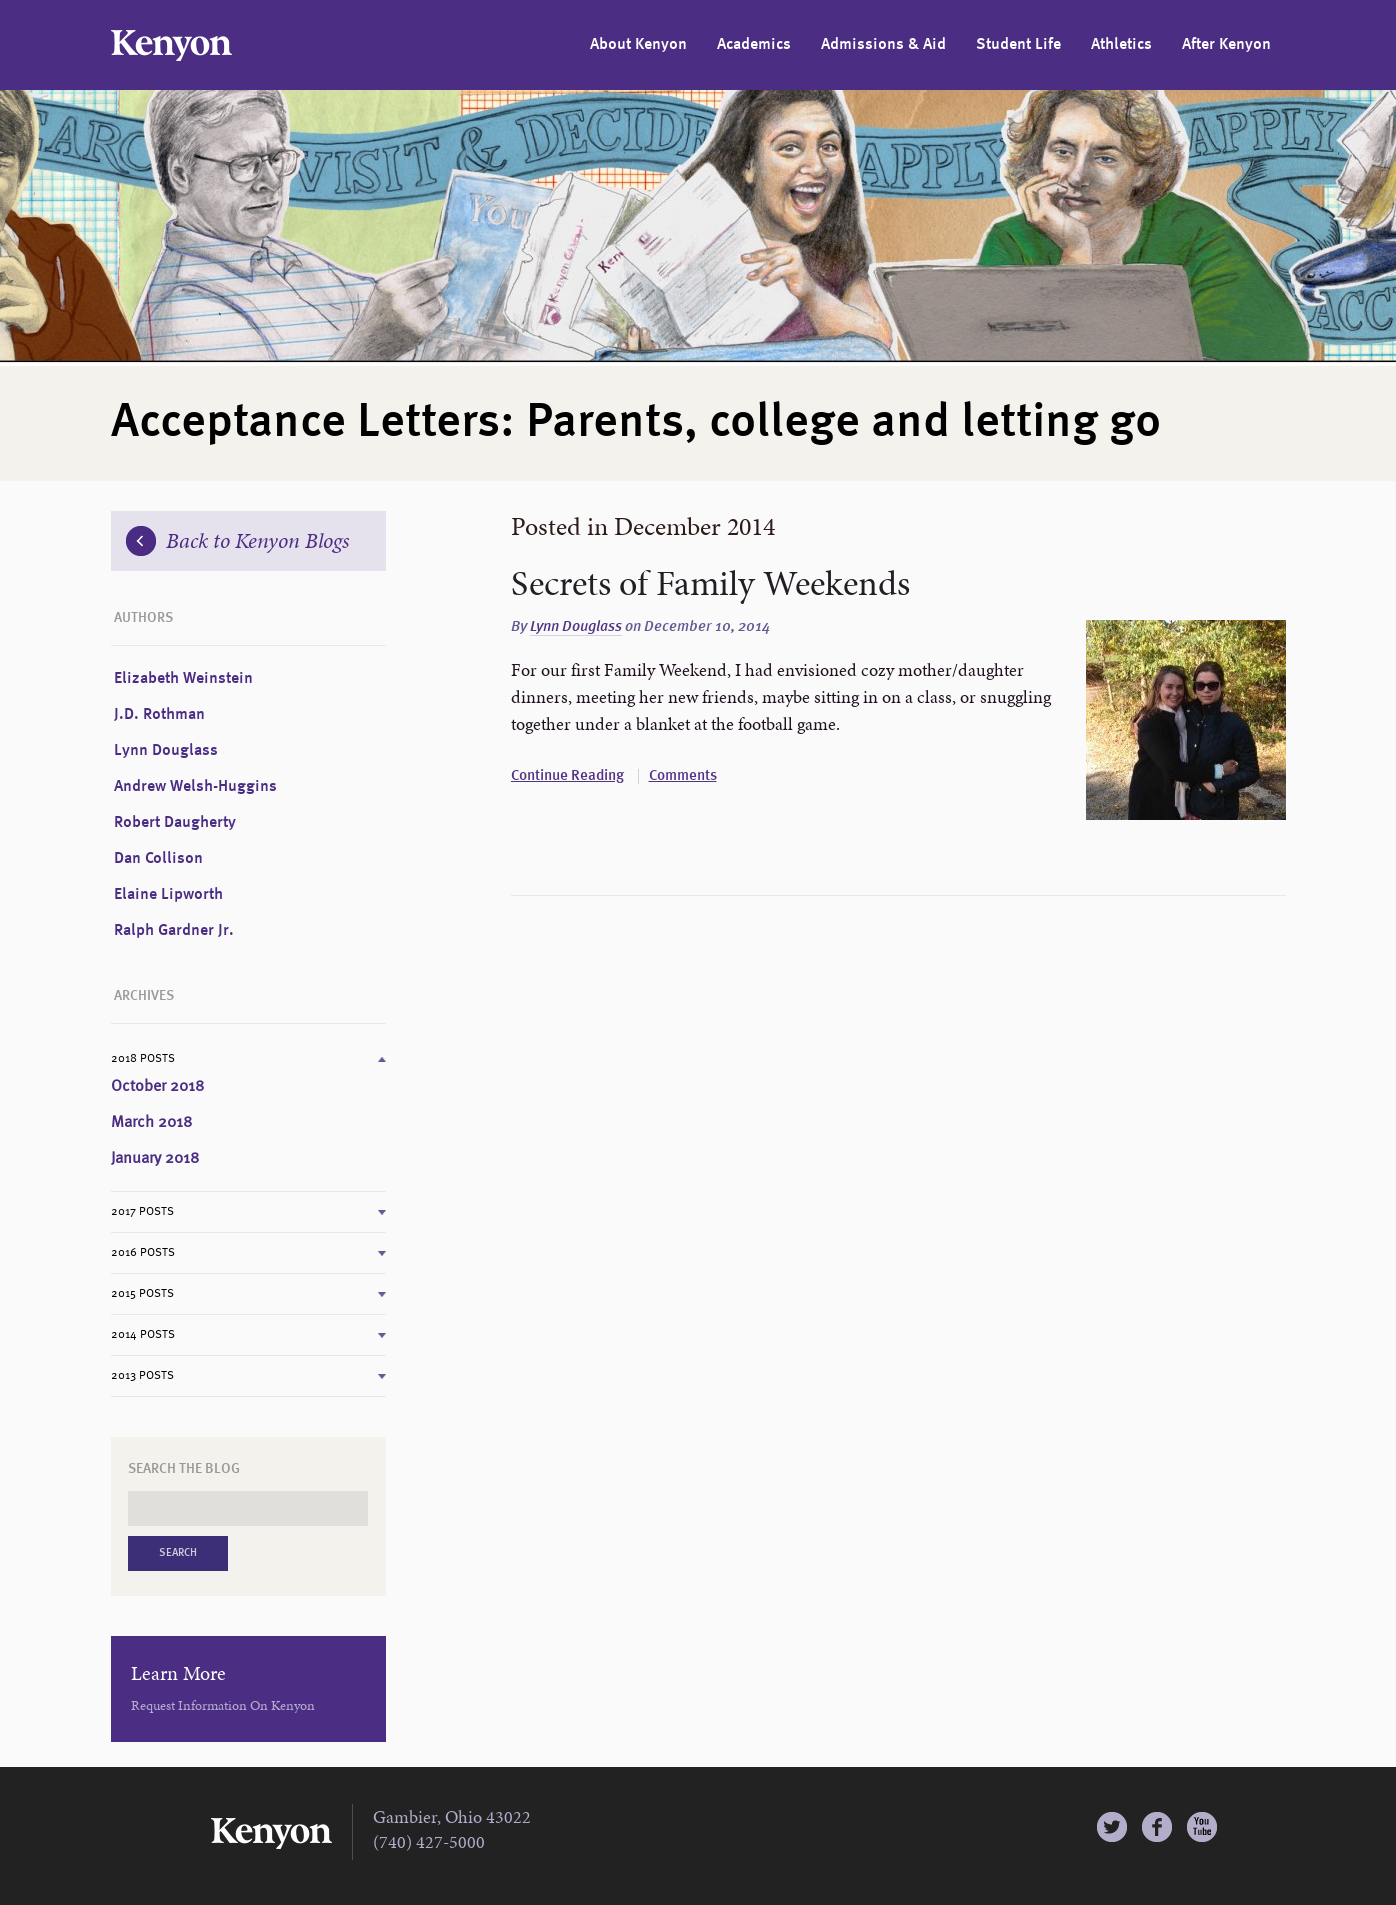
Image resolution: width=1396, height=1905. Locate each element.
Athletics (1121, 45)
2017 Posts (142, 1212)
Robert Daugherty (175, 823)
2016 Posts (143, 1253)
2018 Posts (143, 1059)
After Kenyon (1226, 45)
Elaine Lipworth (168, 895)
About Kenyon (638, 45)
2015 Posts (142, 1294)
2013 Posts (142, 1376)
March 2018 (151, 1123)
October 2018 (157, 1087)
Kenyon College (171, 45)
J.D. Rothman (159, 715)
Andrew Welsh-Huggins (195, 787)
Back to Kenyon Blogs (237, 540)
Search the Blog (184, 1469)
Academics (754, 45)
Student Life (1018, 45)
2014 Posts (143, 1335)
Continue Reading (567, 776)
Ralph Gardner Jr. (174, 931)
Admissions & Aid (883, 45)
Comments (683, 776)
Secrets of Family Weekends (710, 583)
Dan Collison (158, 859)
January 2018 (155, 1159)
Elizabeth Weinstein (183, 679)
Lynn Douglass (576, 627)
